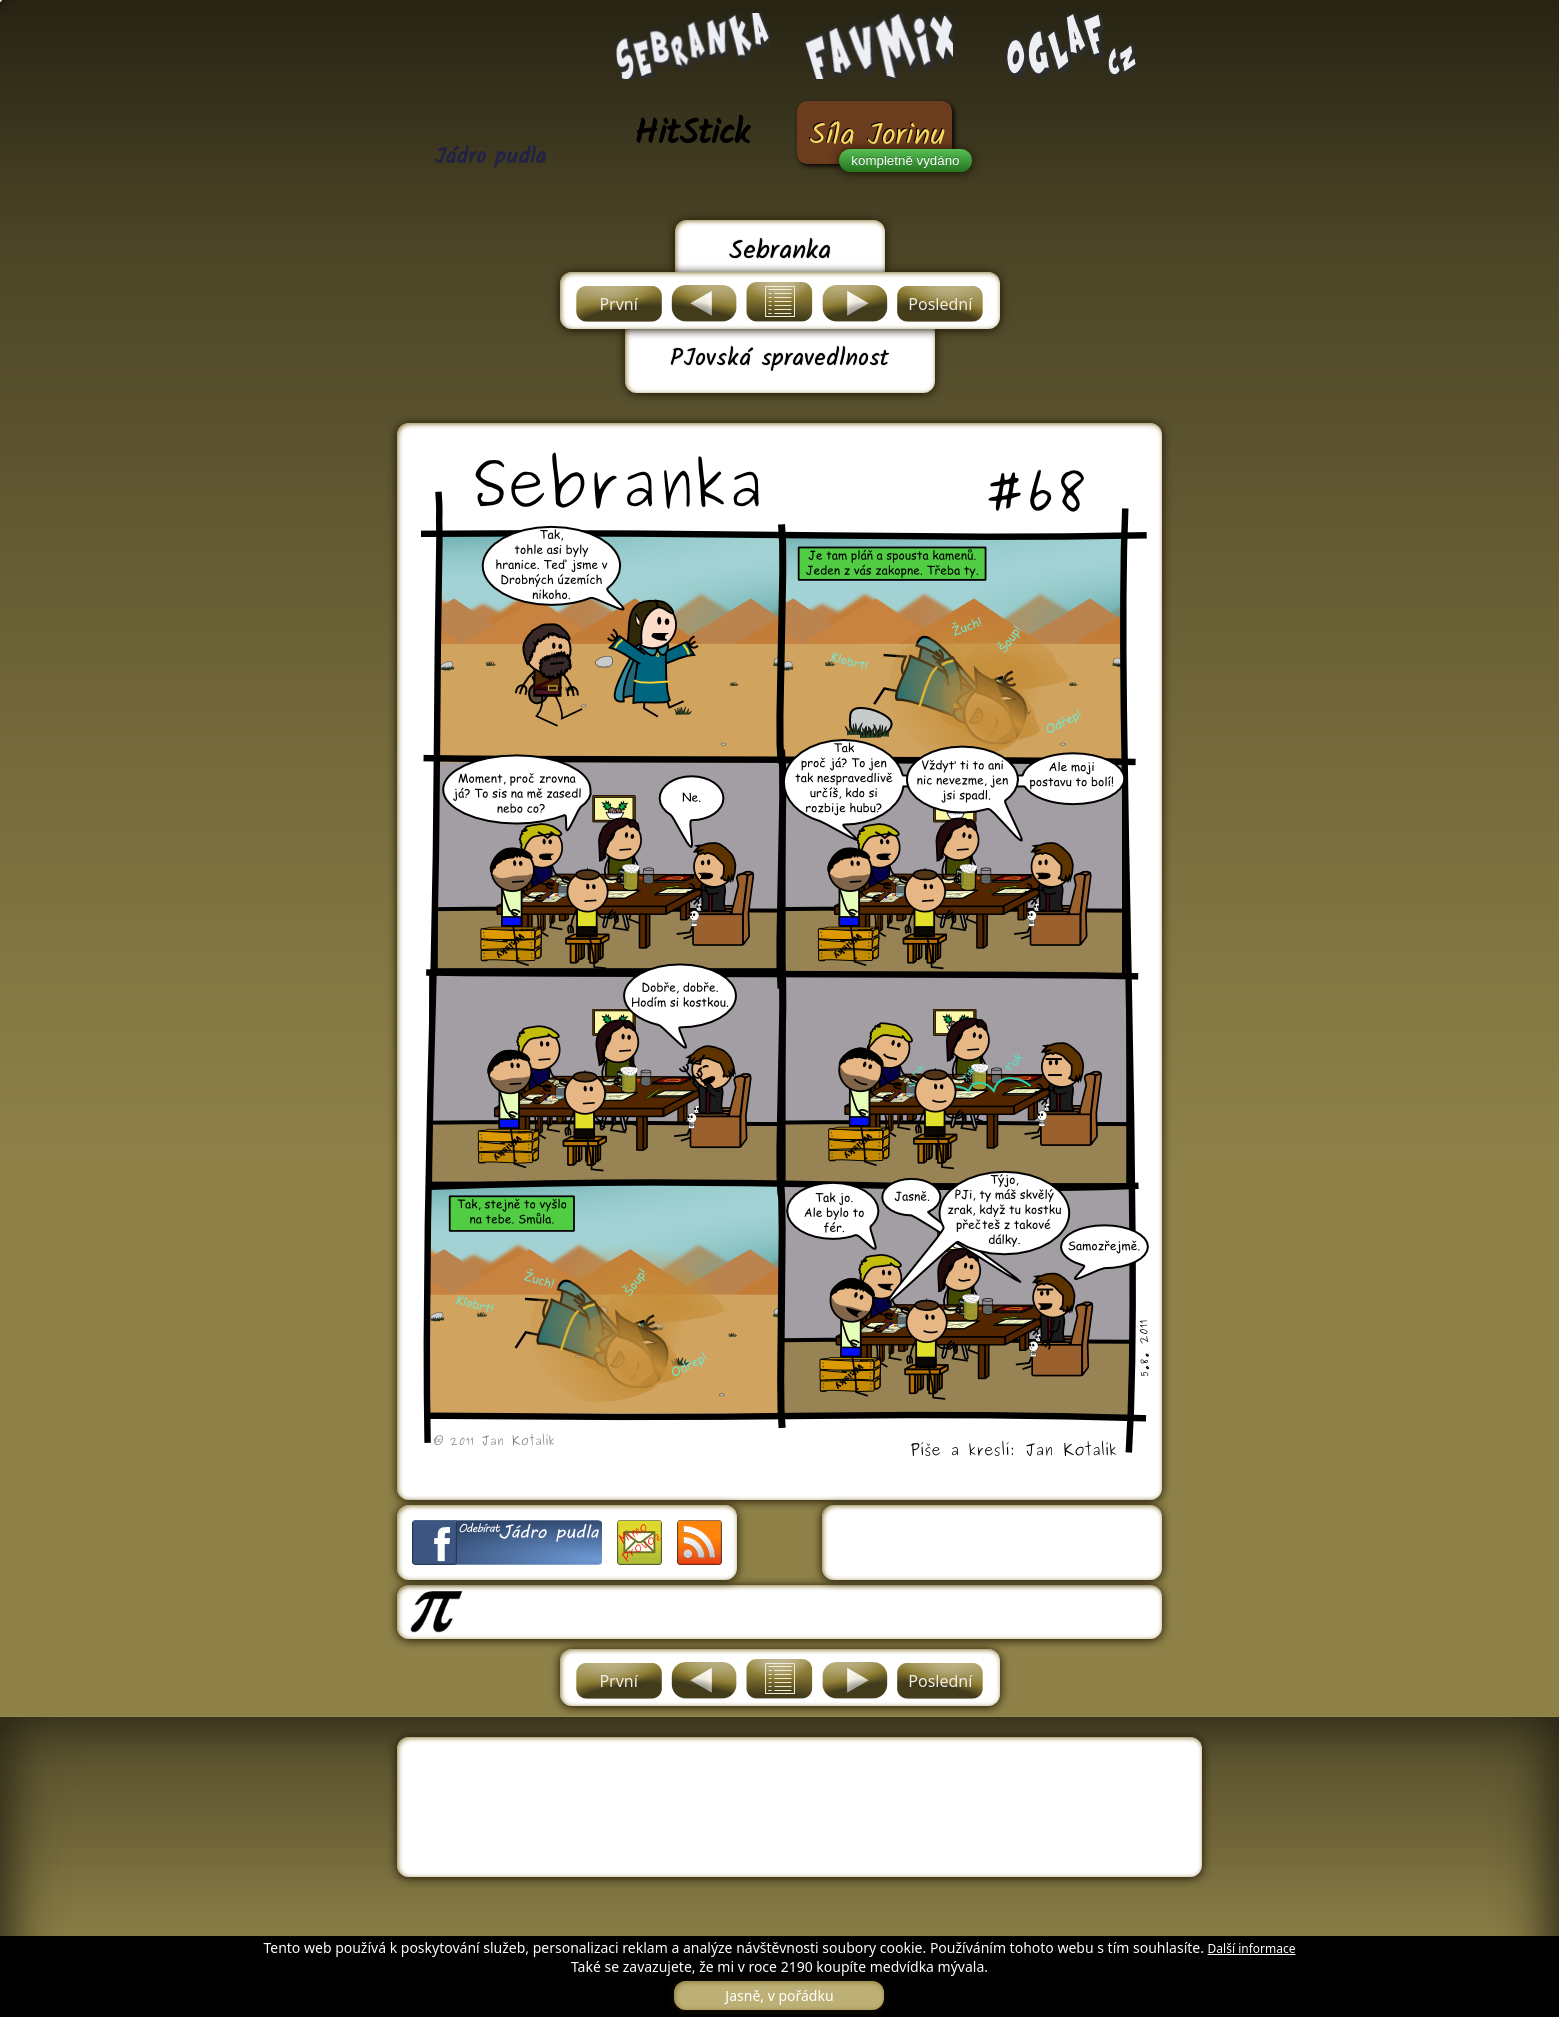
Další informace (1252, 1948)
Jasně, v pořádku (779, 1995)
